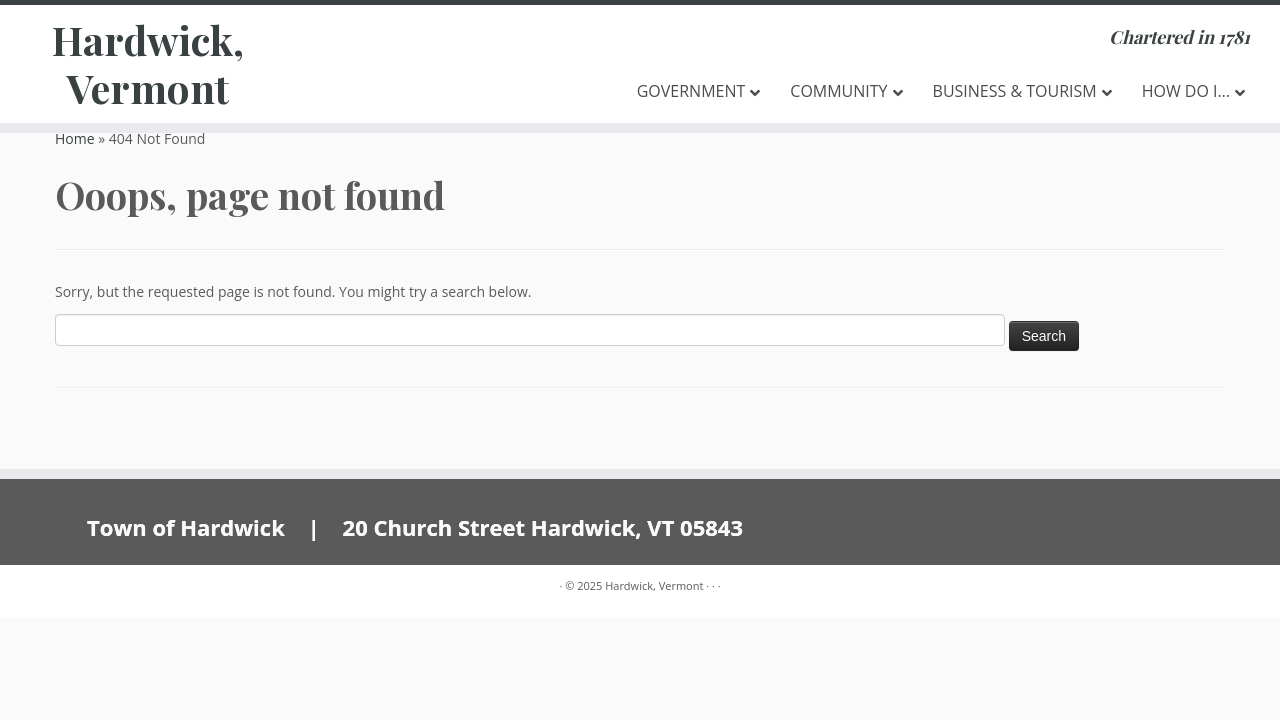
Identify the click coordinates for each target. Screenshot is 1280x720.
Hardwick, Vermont (148, 64)
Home (75, 138)
